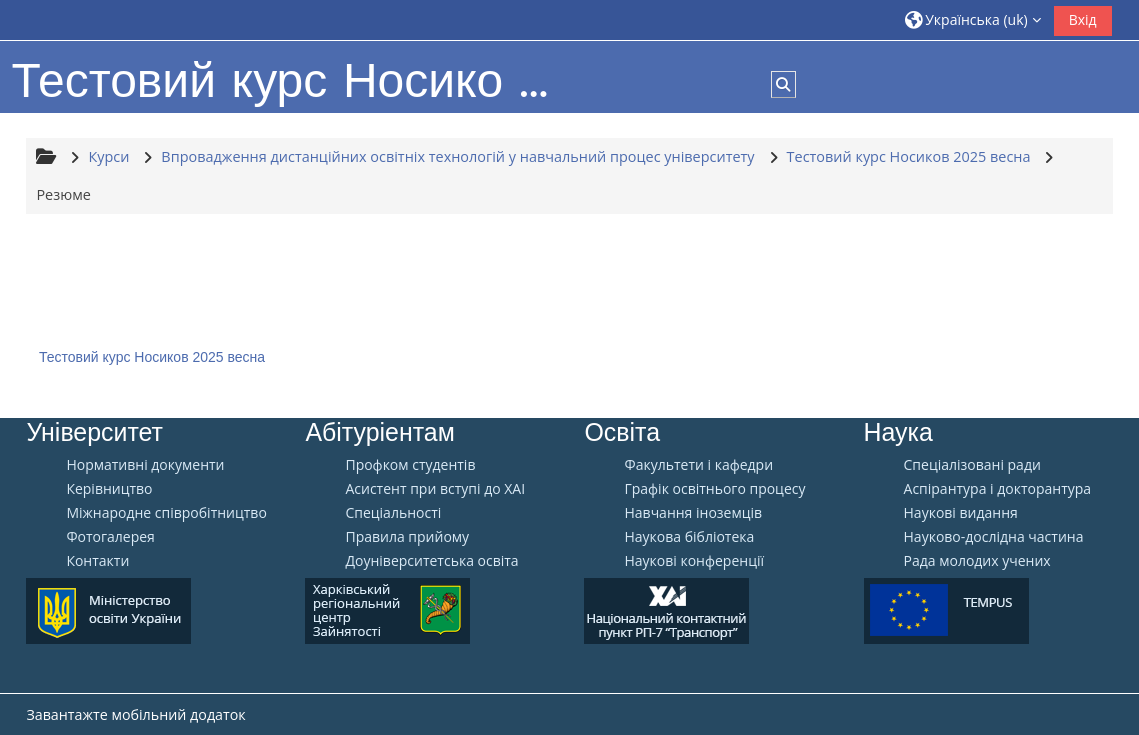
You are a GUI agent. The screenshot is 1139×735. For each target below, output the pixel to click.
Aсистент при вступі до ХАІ (435, 489)
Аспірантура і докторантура (998, 489)
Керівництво (109, 489)
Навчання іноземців (693, 513)
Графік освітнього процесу (714, 489)
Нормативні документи (145, 465)
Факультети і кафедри (698, 465)
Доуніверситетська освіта (431, 561)
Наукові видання (961, 513)
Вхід (1083, 19)
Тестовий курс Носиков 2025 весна (152, 357)
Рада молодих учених (977, 561)
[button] (973, 19)
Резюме (63, 194)
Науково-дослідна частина (994, 537)
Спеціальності (393, 513)
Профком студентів (410, 465)
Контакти (97, 561)
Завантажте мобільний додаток (135, 714)
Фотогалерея (110, 537)
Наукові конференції (694, 561)
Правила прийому (407, 537)
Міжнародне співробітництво (166, 513)
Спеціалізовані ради (972, 465)
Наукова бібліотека (689, 537)
